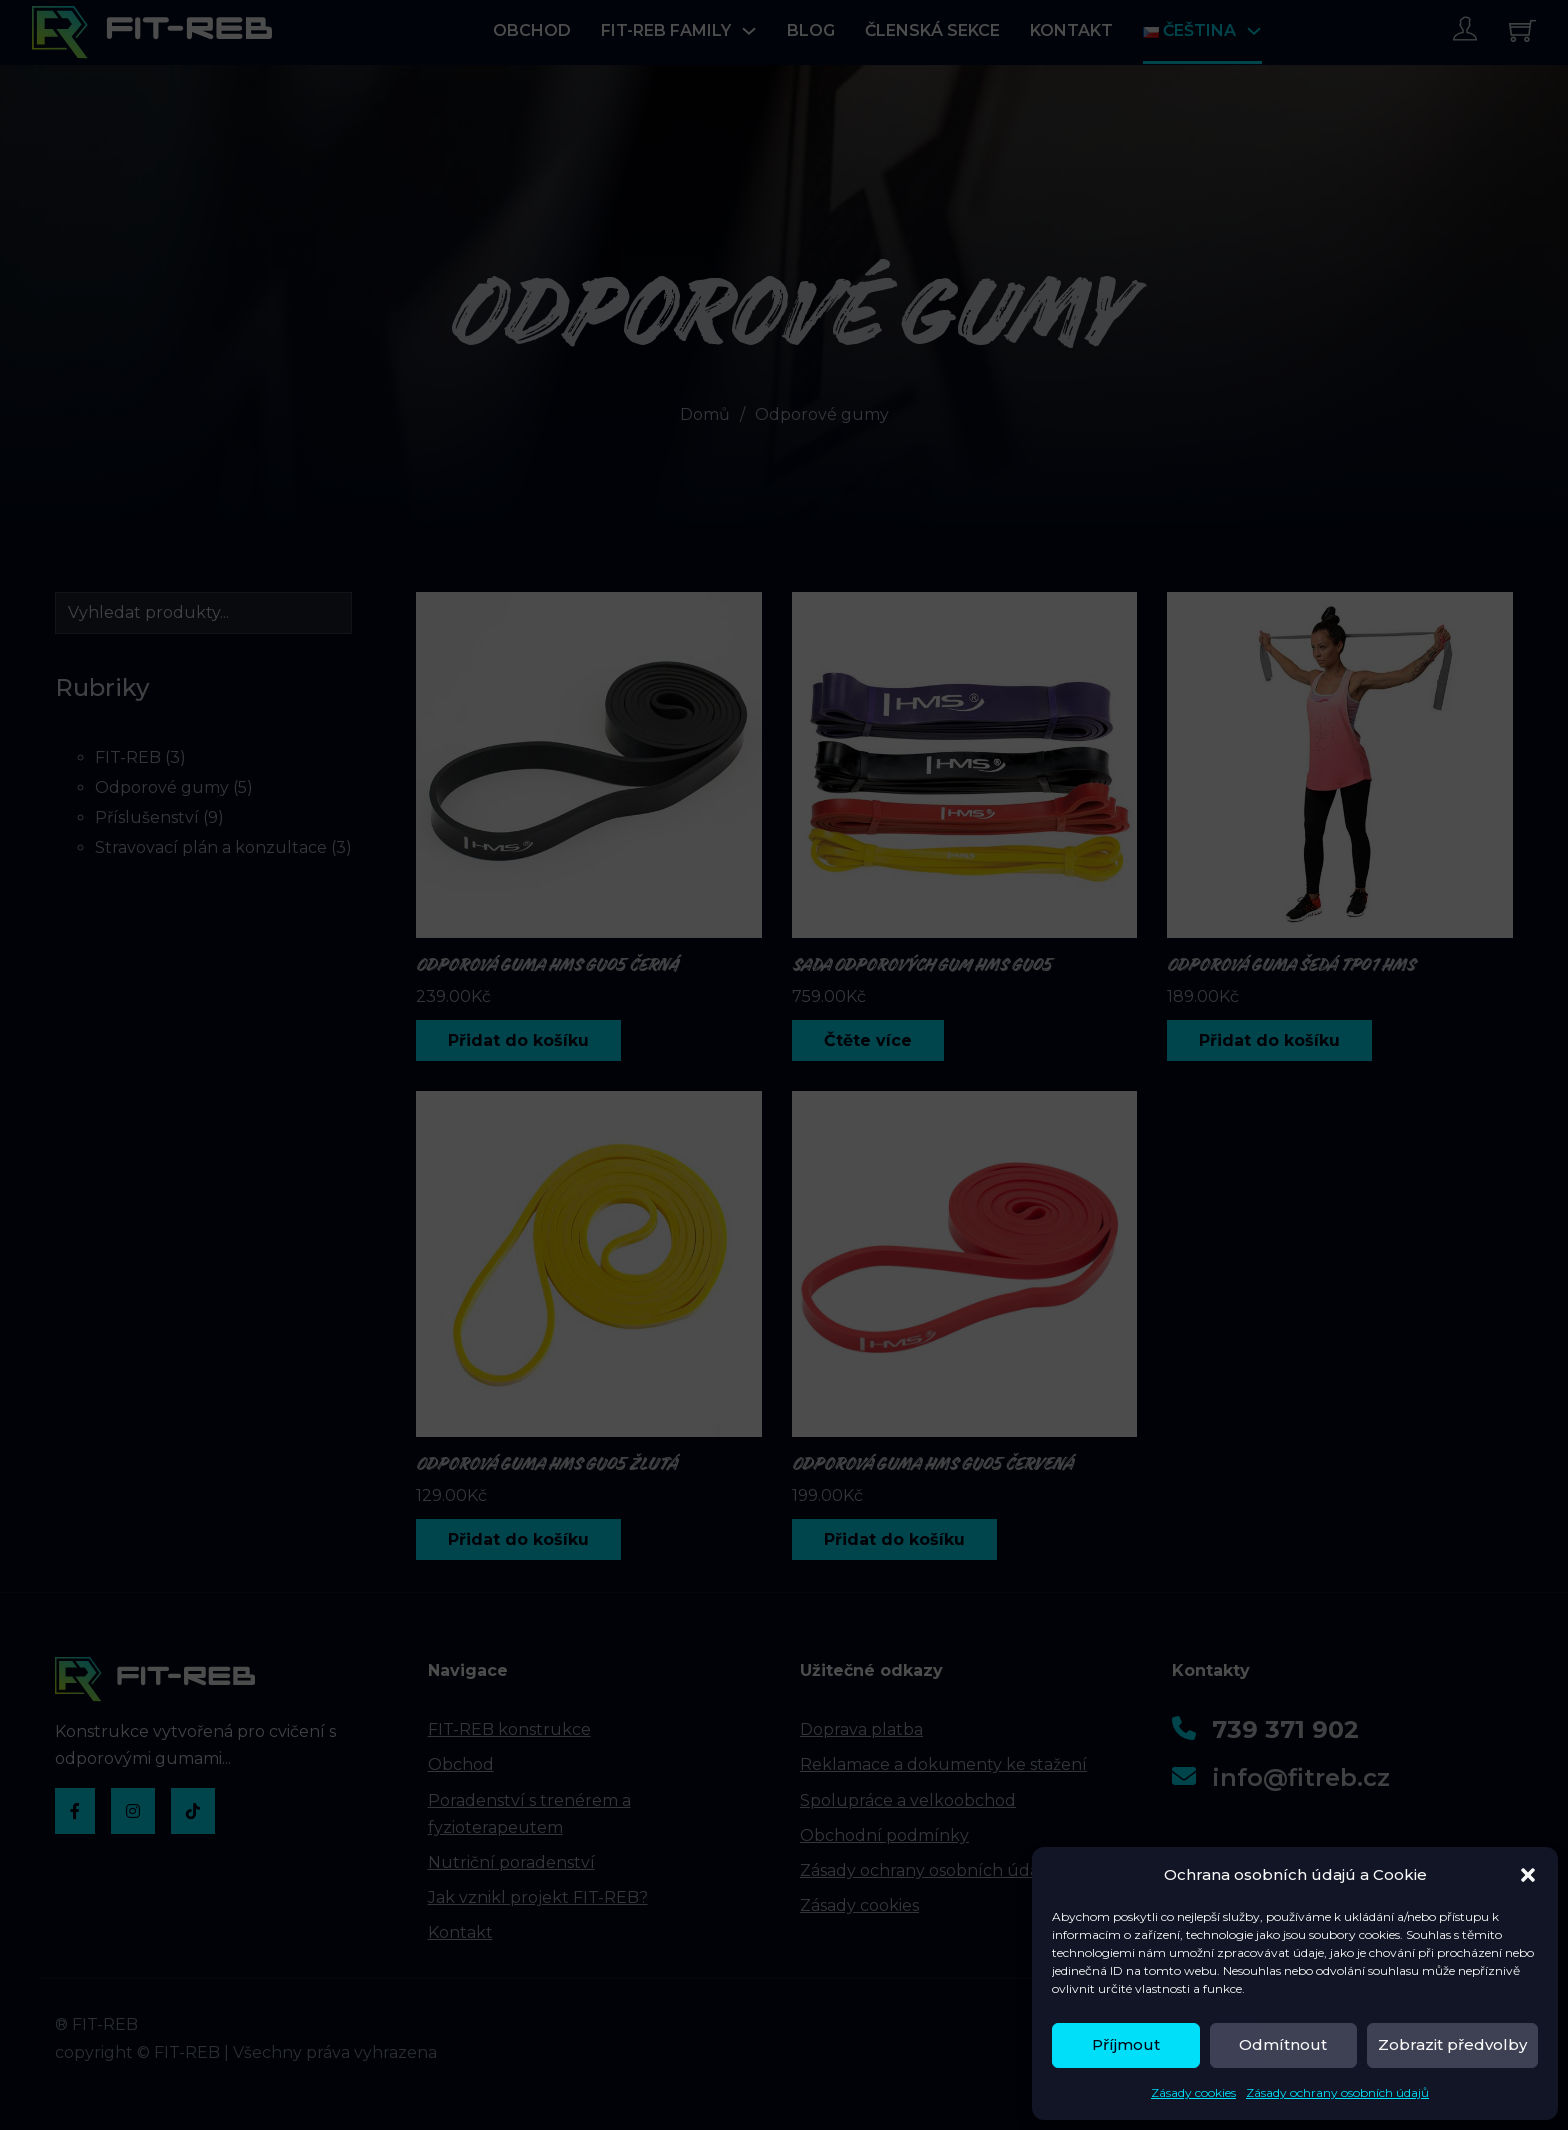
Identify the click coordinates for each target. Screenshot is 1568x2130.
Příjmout (1126, 2044)
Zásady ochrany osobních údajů (1337, 2092)
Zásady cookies (1193, 2092)
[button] (1528, 1875)
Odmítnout (1283, 2044)
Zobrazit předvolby (1452, 2044)
